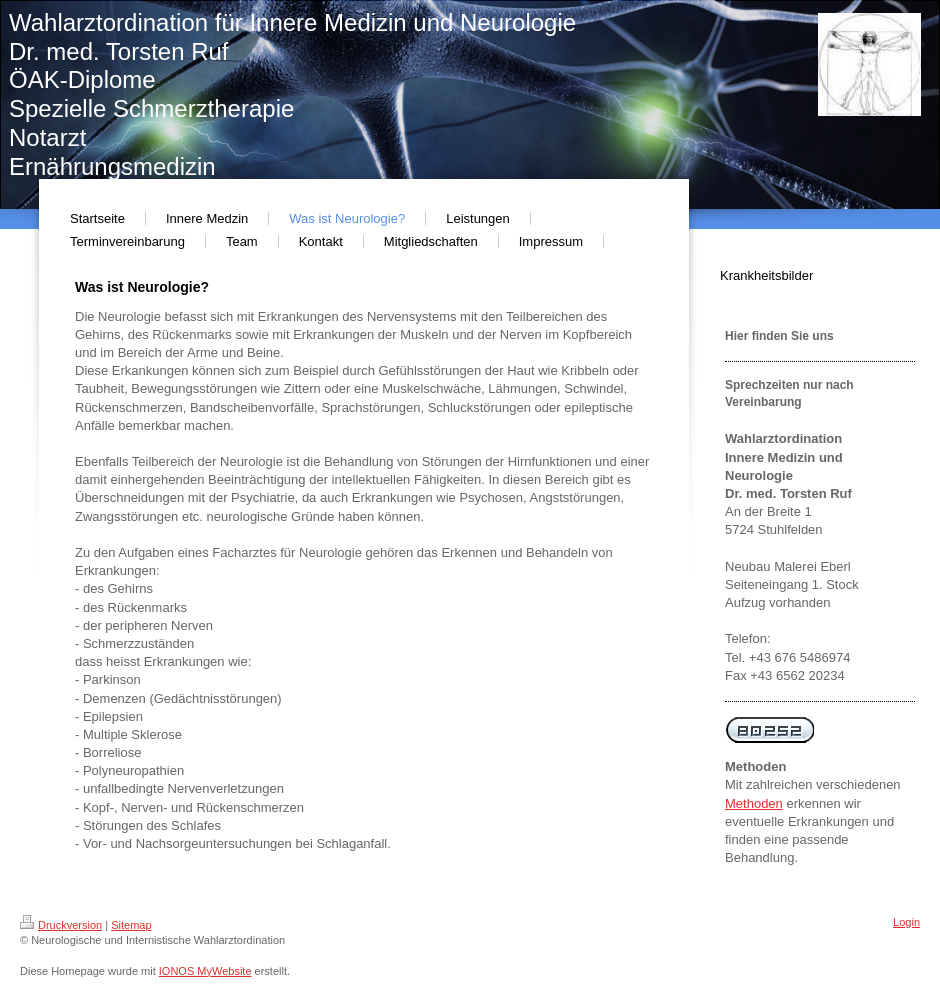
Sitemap (131, 925)
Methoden (754, 803)
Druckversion (61, 925)
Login (906, 922)
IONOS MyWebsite (205, 971)
